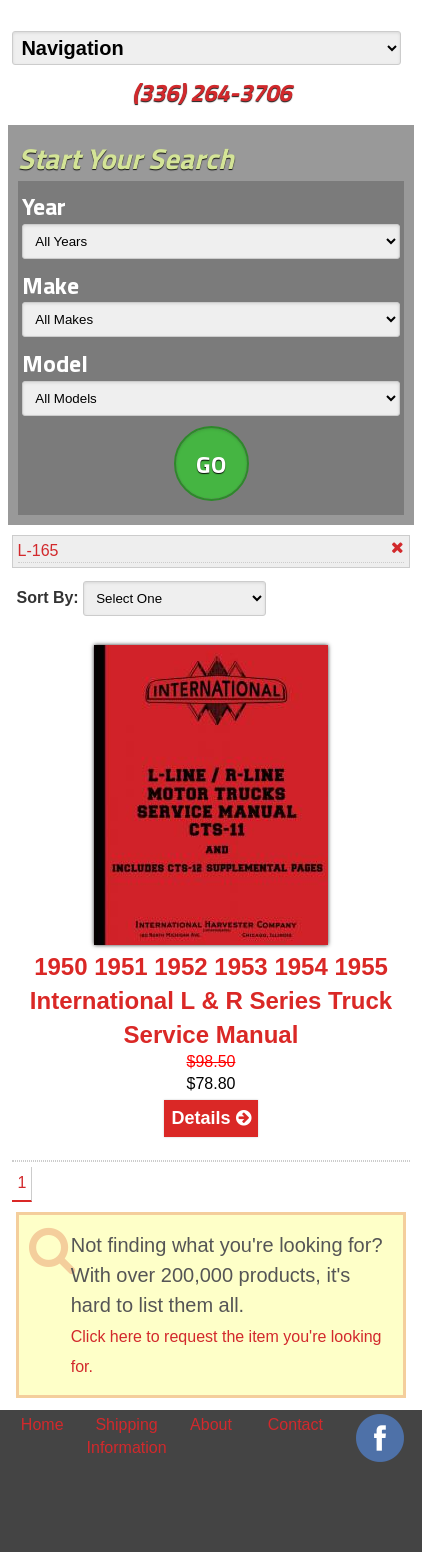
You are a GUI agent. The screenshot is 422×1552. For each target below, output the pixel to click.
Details (210, 1118)
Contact (295, 1424)
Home (42, 1424)
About (211, 1424)
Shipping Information (127, 1435)
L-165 (211, 549)
